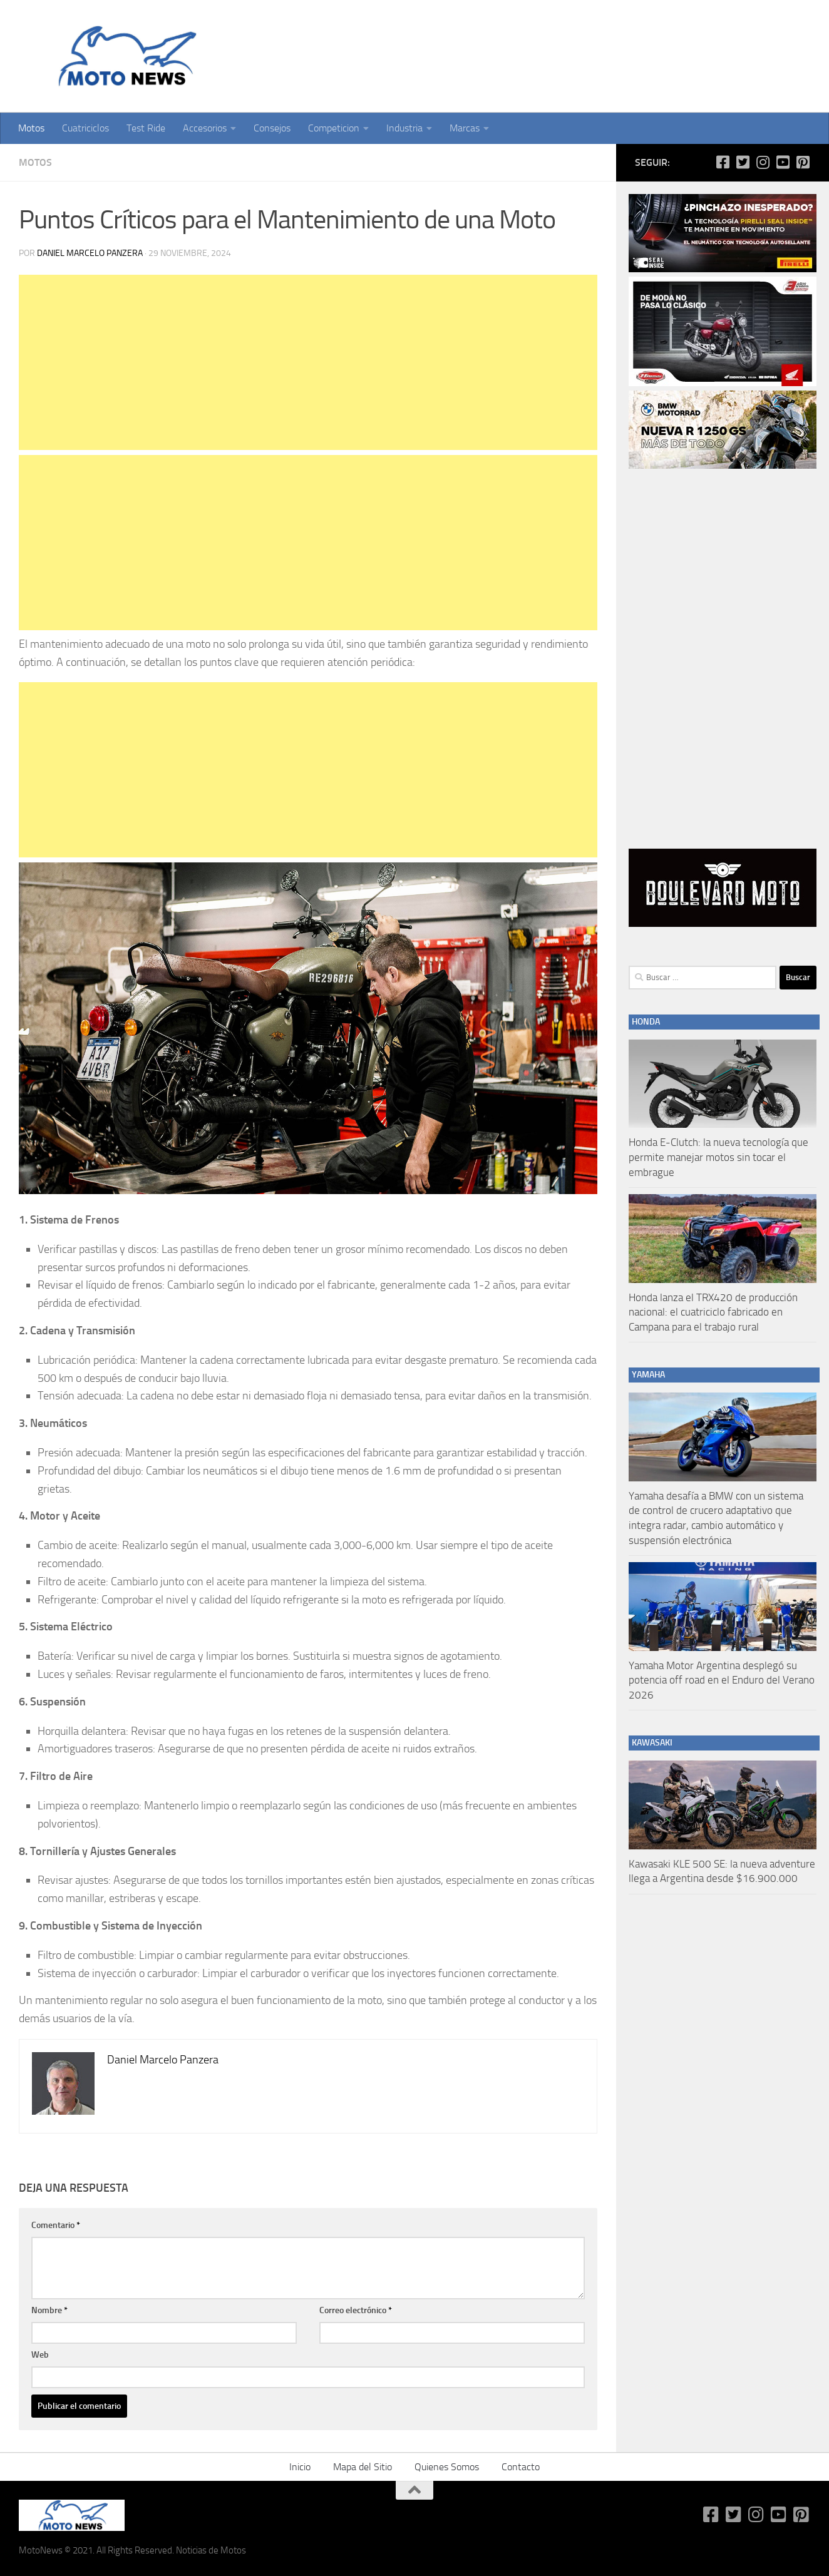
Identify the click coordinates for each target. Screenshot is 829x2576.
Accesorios (205, 128)
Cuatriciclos (85, 128)
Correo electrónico (355, 2310)
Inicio (300, 2467)
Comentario (55, 2225)
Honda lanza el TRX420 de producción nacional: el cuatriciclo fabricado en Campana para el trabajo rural (713, 1312)
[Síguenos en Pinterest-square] (802, 162)
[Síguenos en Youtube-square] (782, 162)
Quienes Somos (446, 2467)
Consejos (272, 128)
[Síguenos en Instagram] (762, 162)
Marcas (465, 128)
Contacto (521, 2467)
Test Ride (145, 128)
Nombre (49, 2310)
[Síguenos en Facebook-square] (722, 162)
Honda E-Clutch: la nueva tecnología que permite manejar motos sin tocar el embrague (718, 1157)
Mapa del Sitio (362, 2467)
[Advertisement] (308, 362)
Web (40, 2354)
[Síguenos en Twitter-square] (742, 162)
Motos (31, 128)
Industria (404, 128)
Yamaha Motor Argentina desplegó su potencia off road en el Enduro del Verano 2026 (722, 1680)
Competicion (333, 128)
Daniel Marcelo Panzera (90, 253)
